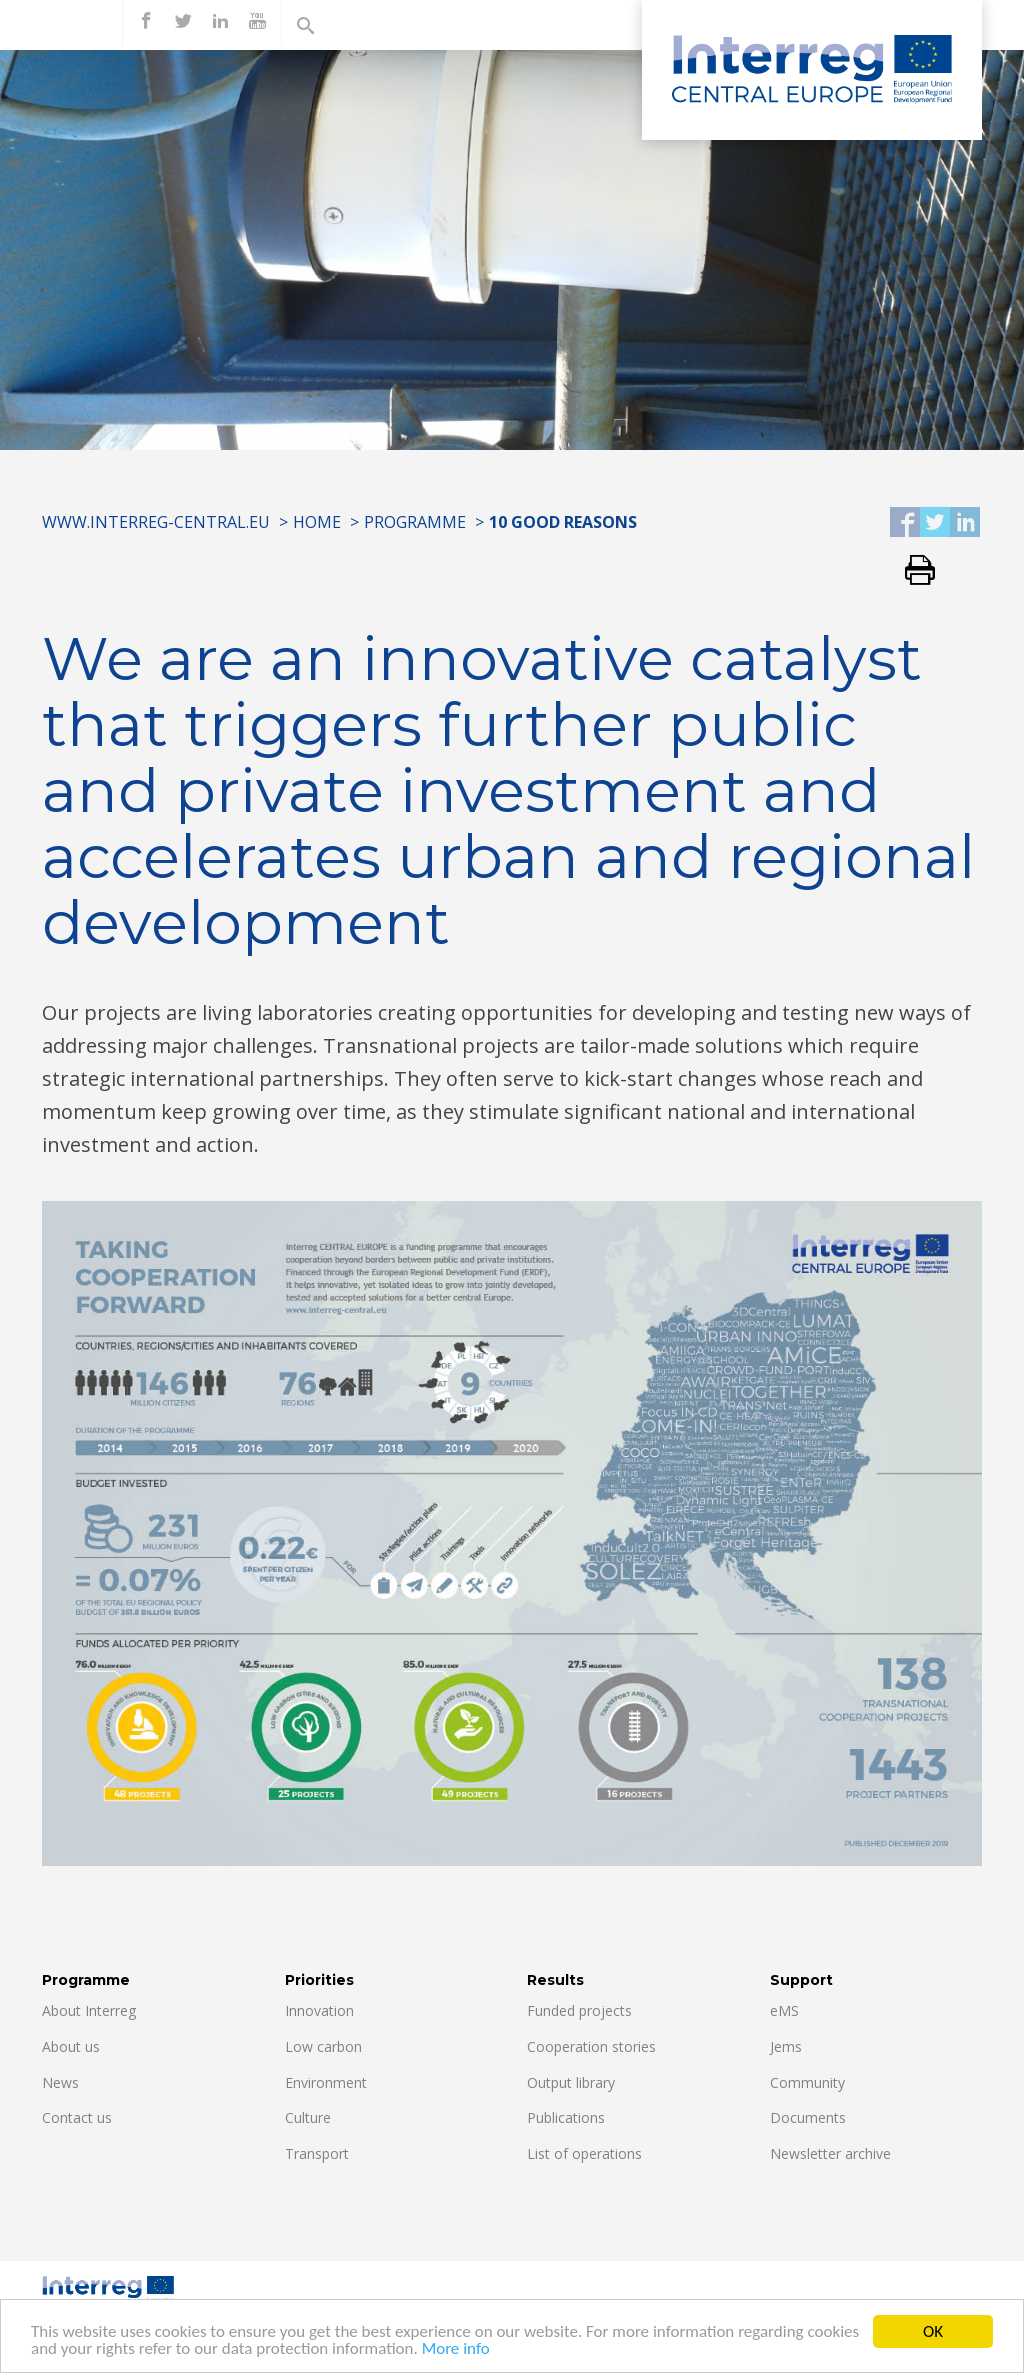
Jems (786, 2046)
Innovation (319, 2010)
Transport (317, 2153)
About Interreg (89, 2010)
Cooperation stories (591, 2046)
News (60, 2082)
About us (71, 2046)
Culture (308, 2117)
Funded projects (579, 2010)
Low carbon (323, 2046)
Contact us (77, 2117)
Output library (571, 2082)
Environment (326, 2082)
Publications (566, 2117)
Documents (808, 2117)
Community (807, 2082)
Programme (415, 522)
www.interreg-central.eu (156, 522)
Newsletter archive (830, 2153)
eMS (784, 2010)
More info (456, 2358)
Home (317, 522)
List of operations (584, 2153)
